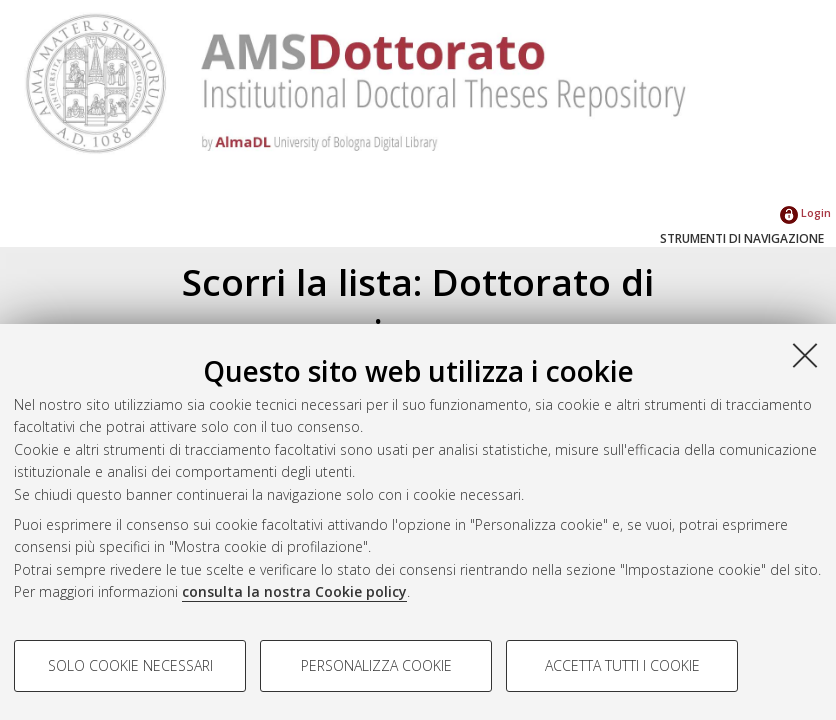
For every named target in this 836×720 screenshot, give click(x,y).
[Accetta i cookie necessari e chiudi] (805, 355)
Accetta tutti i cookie (622, 665)
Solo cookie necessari (130, 665)
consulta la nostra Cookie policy (294, 591)
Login (805, 212)
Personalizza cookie (376, 665)
